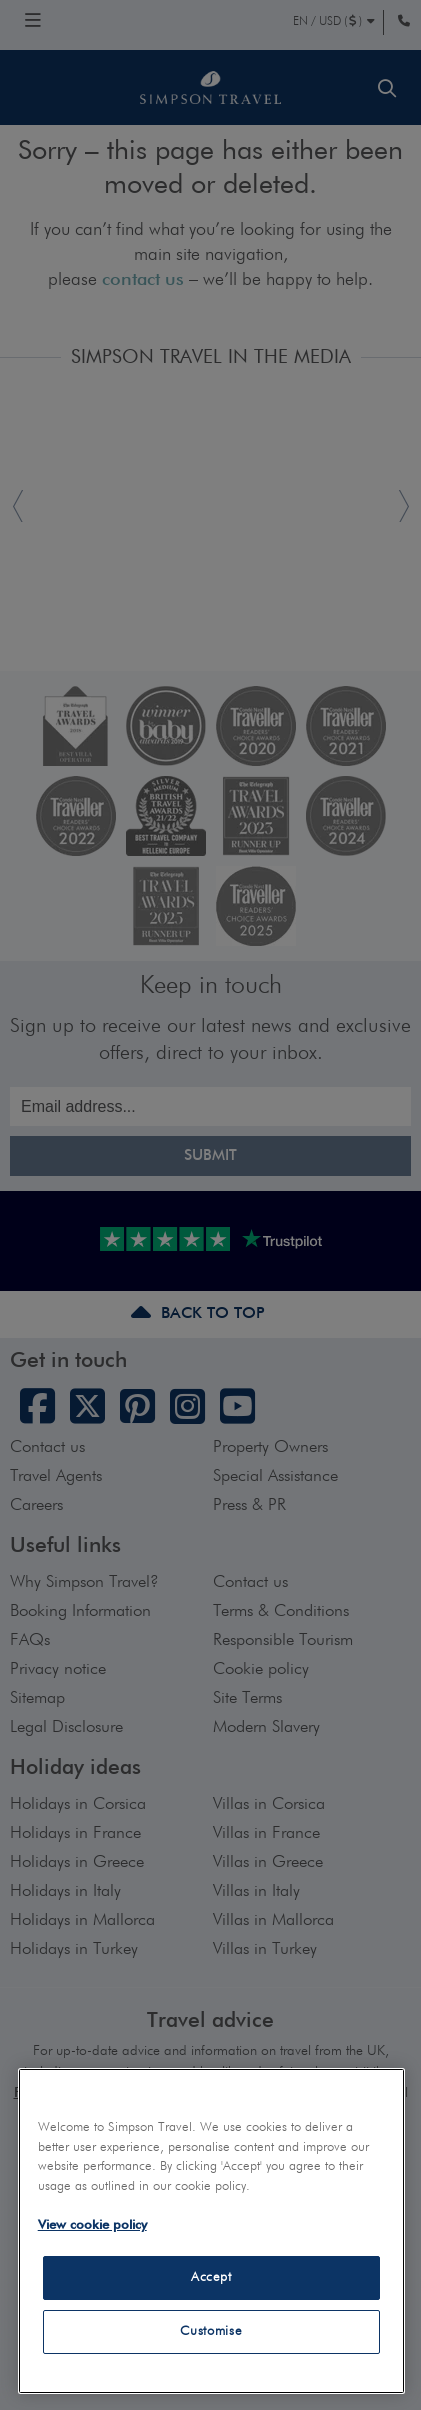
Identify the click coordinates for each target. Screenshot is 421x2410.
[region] (211, 2231)
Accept (211, 2277)
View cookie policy (92, 2225)
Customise (211, 2331)
